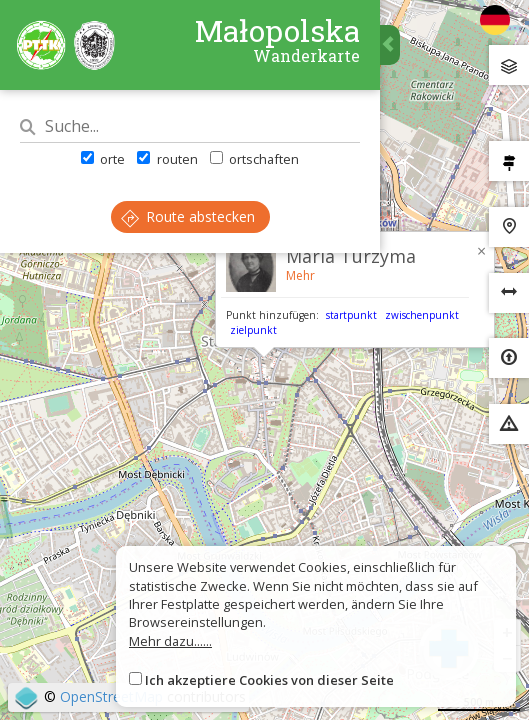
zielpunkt (253, 330)
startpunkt (351, 315)
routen (167, 159)
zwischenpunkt (422, 315)
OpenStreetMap (111, 696)
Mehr (300, 275)
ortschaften (254, 159)
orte (103, 159)
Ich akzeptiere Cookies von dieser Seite (269, 680)
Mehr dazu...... (170, 641)
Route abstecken (188, 216)
